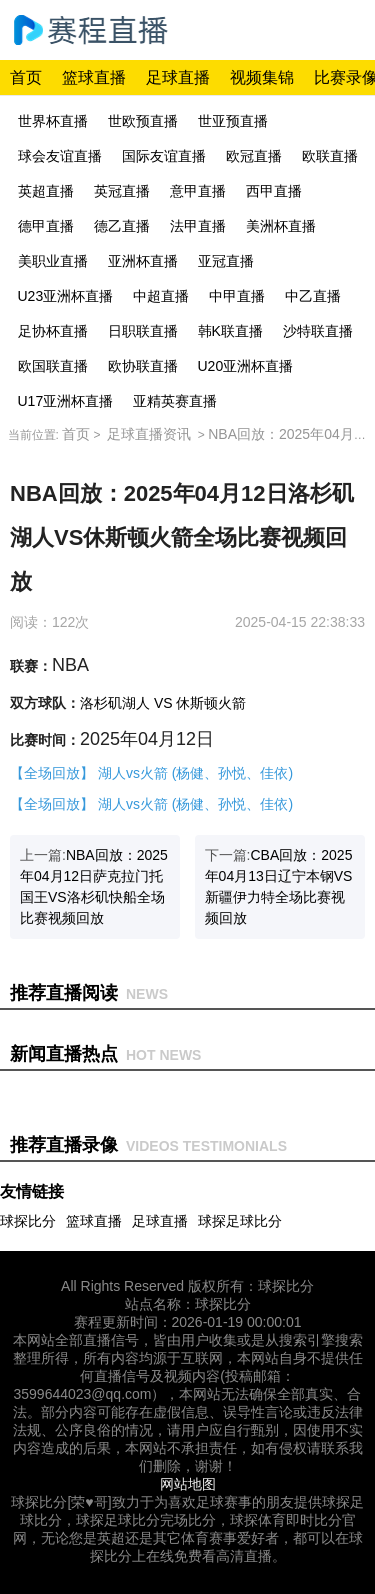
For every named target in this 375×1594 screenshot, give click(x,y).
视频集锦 (262, 77)
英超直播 (46, 191)
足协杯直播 (53, 331)
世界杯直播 (53, 121)
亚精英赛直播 (175, 401)
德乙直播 (122, 226)
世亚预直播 (233, 121)
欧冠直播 (254, 156)
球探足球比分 (240, 1221)
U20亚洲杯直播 (246, 366)
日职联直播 (143, 331)
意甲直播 (198, 191)
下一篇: (279, 886)
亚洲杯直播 (143, 261)
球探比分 (28, 1221)
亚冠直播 (226, 261)
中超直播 (161, 296)
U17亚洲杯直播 (66, 401)
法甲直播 (198, 226)
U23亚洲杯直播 (66, 296)
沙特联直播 (318, 331)
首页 (26, 77)
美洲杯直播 (281, 226)
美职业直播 (53, 261)
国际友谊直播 (164, 156)
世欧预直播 (143, 121)
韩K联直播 (230, 331)
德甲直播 (46, 226)
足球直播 (178, 77)
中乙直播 (313, 296)
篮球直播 (94, 77)
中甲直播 (237, 296)
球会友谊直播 (60, 156)
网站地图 (188, 1484)
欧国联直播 (53, 366)
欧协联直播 (143, 366)
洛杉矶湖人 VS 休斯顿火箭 (163, 703)
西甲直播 (274, 191)
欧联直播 (330, 156)
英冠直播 (122, 191)
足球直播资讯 (149, 434)
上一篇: (94, 886)
